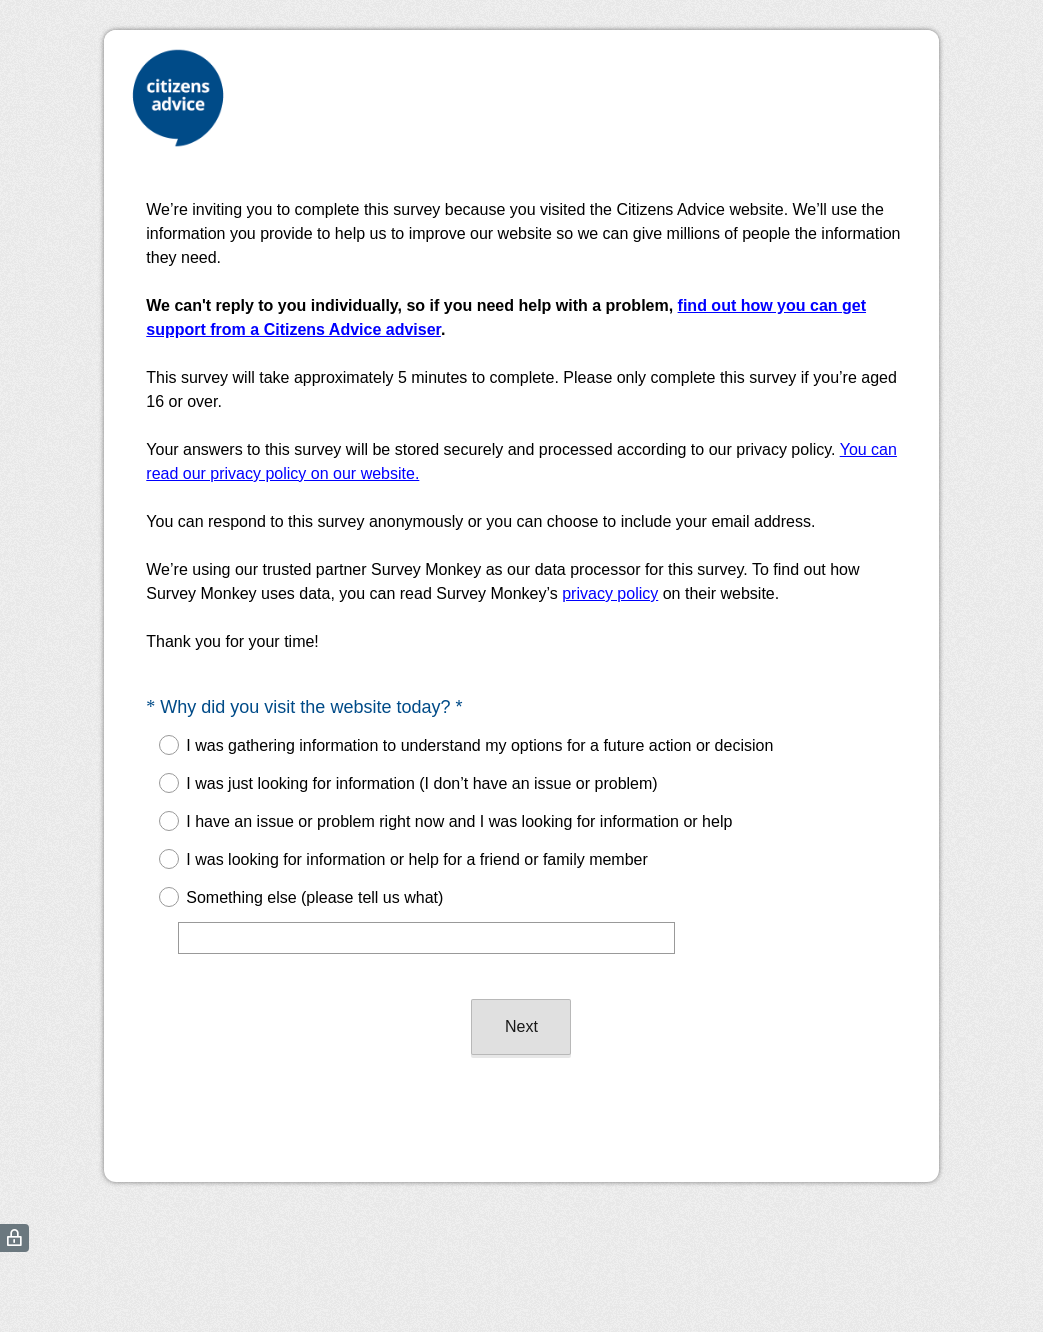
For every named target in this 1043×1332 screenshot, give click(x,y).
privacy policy (610, 593)
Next (521, 1026)
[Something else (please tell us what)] (426, 938)
